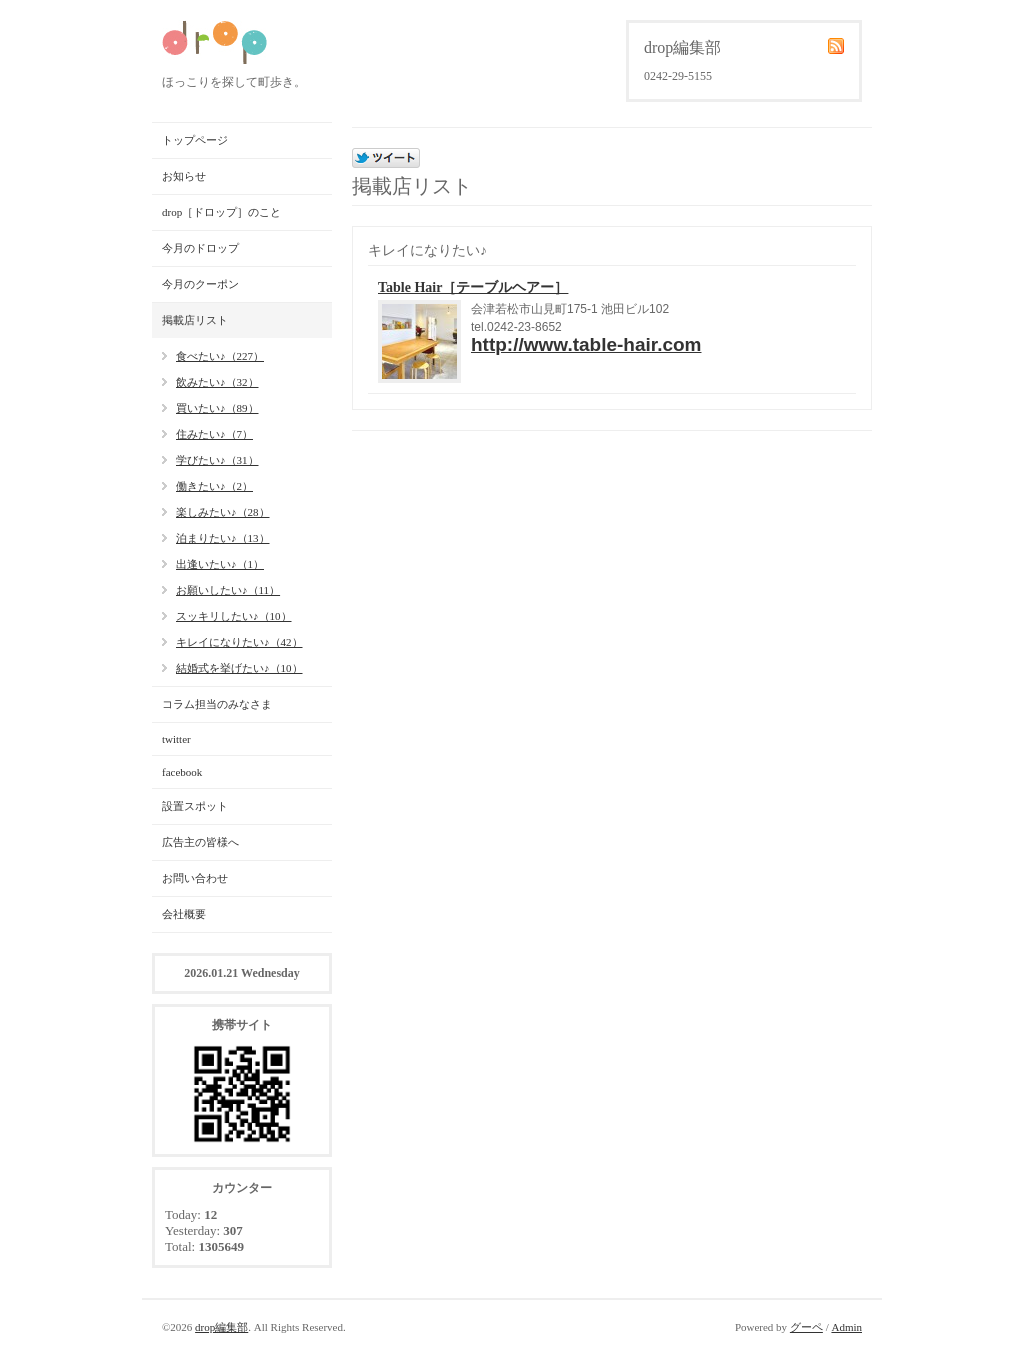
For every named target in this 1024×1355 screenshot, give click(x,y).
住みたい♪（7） (214, 434)
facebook (182, 772)
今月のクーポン (200, 284)
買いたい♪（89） (217, 408)
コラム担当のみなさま (217, 704)
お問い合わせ (195, 878)
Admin (846, 1327)
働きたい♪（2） (214, 486)
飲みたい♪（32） (217, 382)
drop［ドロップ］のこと (221, 212)
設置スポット (195, 806)
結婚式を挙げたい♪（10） (239, 668)
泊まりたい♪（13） (223, 538)
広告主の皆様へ (200, 842)
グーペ (806, 1327)
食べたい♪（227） (220, 356)
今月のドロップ (200, 248)
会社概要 (184, 914)
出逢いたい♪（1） (220, 564)
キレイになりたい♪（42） (239, 642)
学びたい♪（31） (217, 460)
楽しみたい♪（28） (223, 512)
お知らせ (184, 176)
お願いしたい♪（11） (228, 590)
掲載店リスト (195, 320)
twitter (176, 739)
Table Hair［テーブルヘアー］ (473, 287)
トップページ (195, 140)
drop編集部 (221, 1327)
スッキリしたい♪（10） (234, 616)
